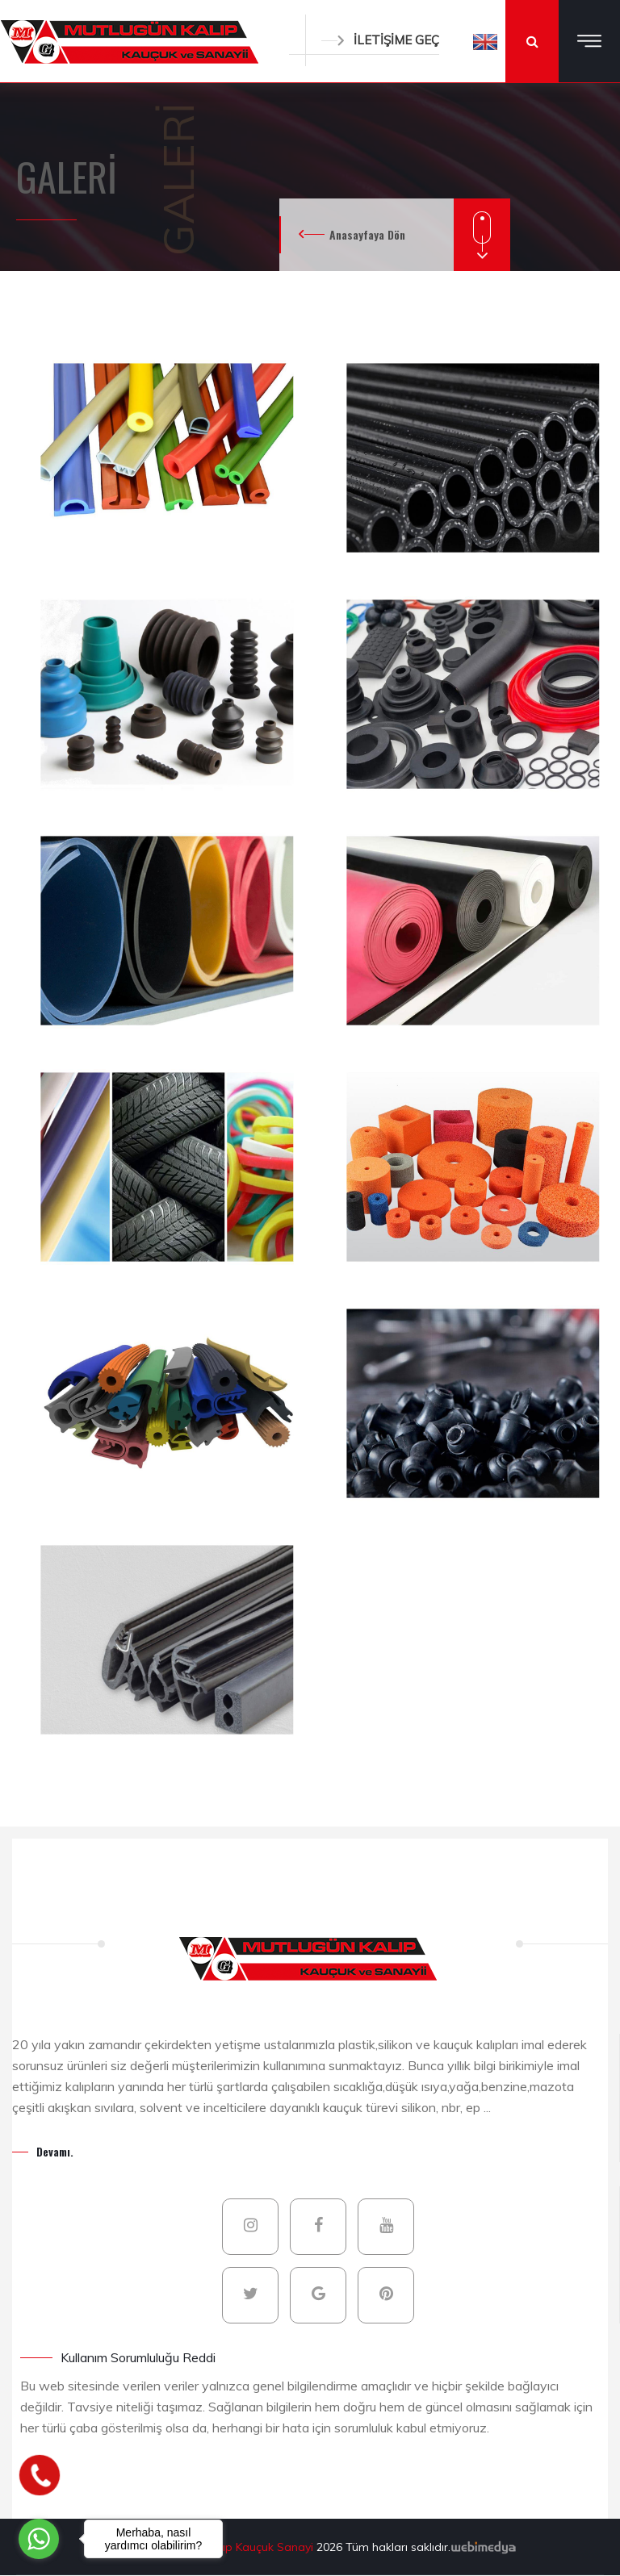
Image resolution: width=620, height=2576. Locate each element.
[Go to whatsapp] (39, 2539)
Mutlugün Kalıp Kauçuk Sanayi (235, 2547)
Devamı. (54, 2151)
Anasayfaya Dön (367, 234)
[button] (485, 41)
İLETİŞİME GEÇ (380, 40)
